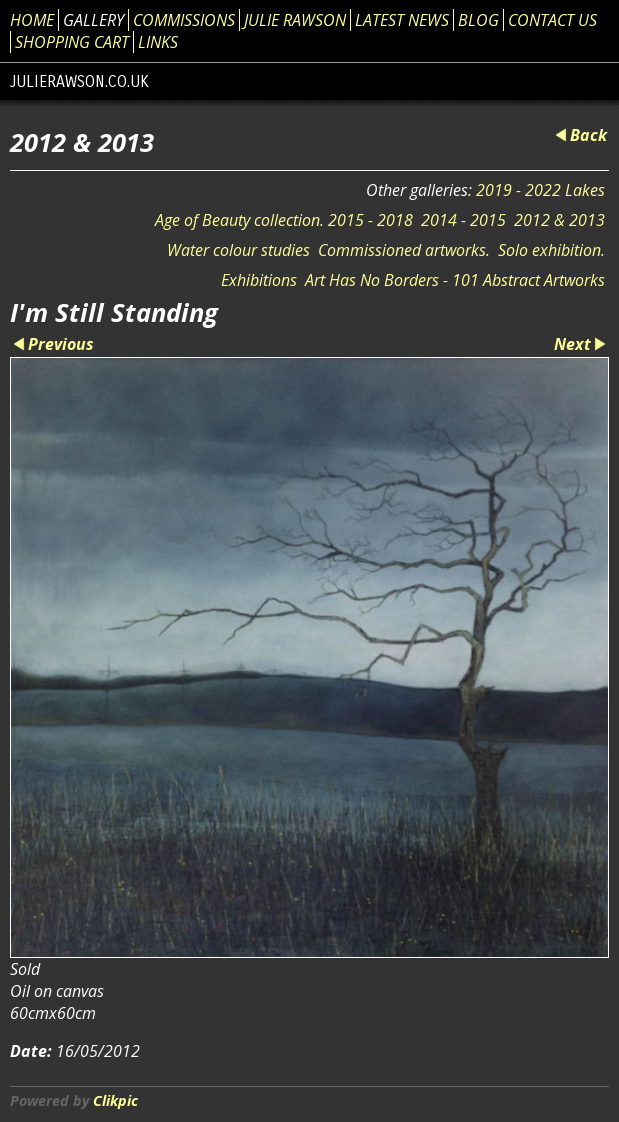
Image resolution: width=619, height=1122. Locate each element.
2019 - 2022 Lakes (540, 190)
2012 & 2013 (559, 220)
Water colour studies (238, 250)
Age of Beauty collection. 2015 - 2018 (284, 220)
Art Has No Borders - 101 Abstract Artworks (455, 280)
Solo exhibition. (551, 250)
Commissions (184, 20)
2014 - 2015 (463, 220)
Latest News (402, 20)
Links (158, 42)
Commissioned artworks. (404, 250)
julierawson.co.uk (79, 81)
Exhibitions (259, 280)
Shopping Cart (72, 42)
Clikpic (115, 1100)
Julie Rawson (295, 20)
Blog (478, 20)
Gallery (93, 20)
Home (32, 20)
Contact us (552, 20)
